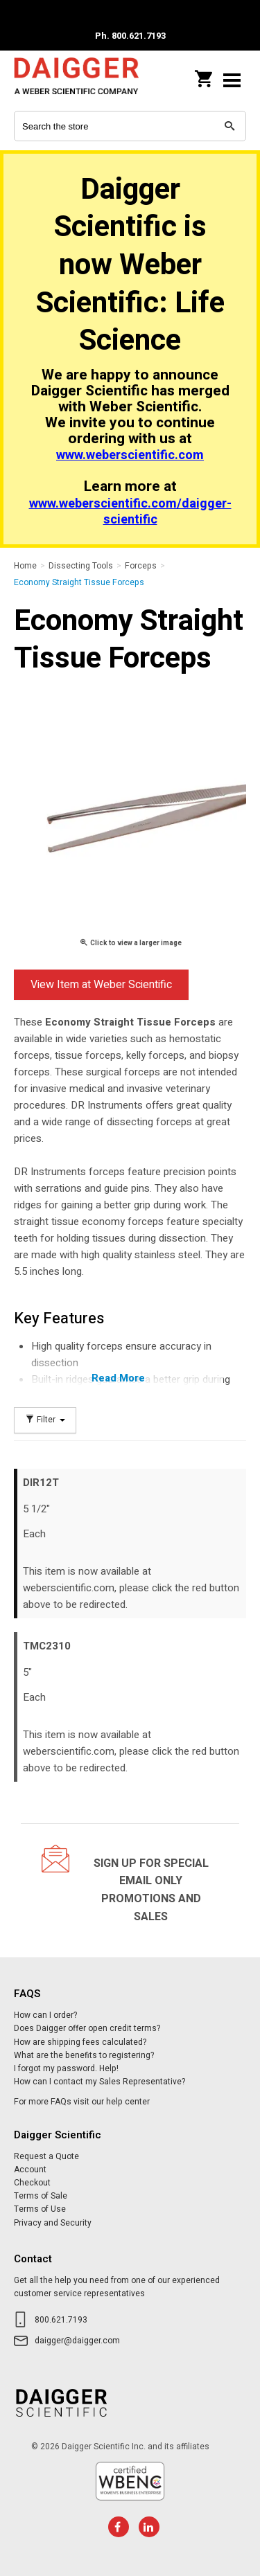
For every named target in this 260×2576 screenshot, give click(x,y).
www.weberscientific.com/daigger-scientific (130, 511)
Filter (45, 1420)
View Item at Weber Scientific (101, 984)
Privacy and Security (53, 2223)
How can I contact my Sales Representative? (99, 2081)
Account (30, 2169)
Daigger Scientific (76, 79)
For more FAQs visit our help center (82, 2101)
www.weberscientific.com (130, 455)
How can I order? (45, 2015)
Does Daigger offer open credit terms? (87, 2028)
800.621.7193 (61, 2320)
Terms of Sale (40, 2196)
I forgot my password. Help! (66, 2068)
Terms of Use (40, 2209)
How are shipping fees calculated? (80, 2042)
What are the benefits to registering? (84, 2055)
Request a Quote (46, 2156)
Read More (118, 1378)
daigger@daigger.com (77, 2340)
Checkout (32, 2182)
